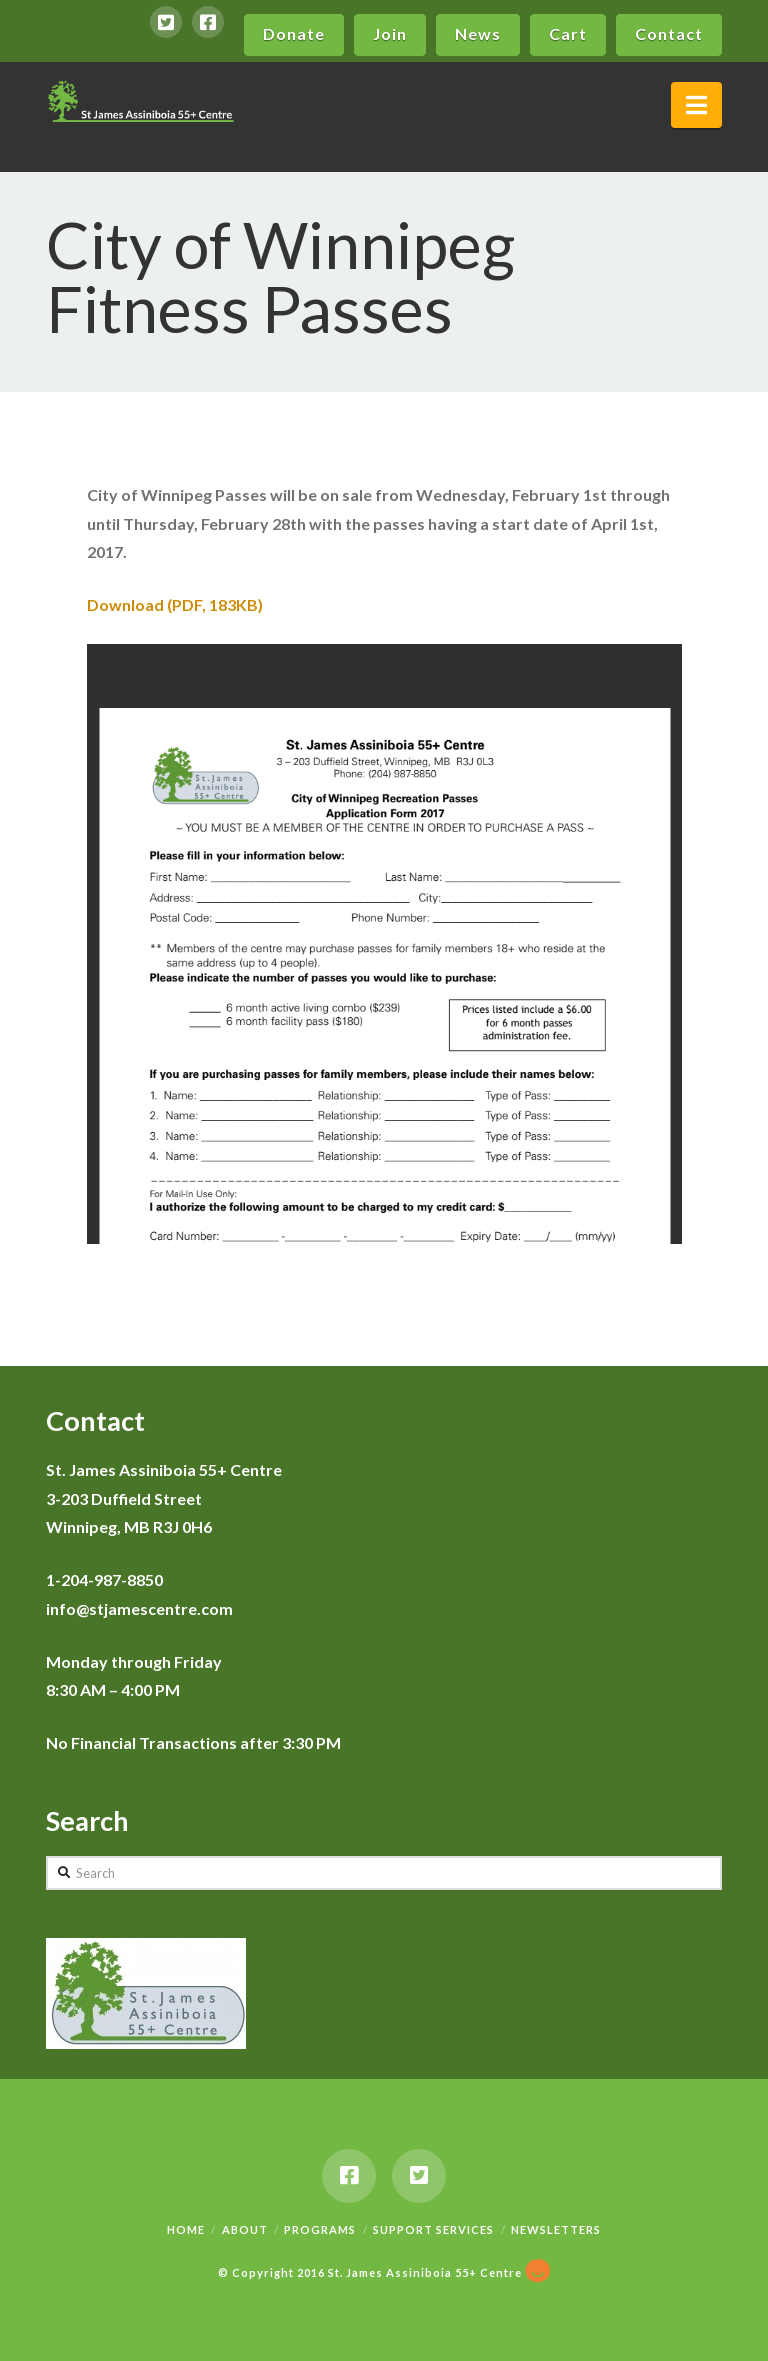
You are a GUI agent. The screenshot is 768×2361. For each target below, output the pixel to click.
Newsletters (556, 2229)
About (245, 2229)
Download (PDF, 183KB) (175, 604)
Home (186, 2229)
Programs (320, 2229)
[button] (696, 105)
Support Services (433, 2229)
